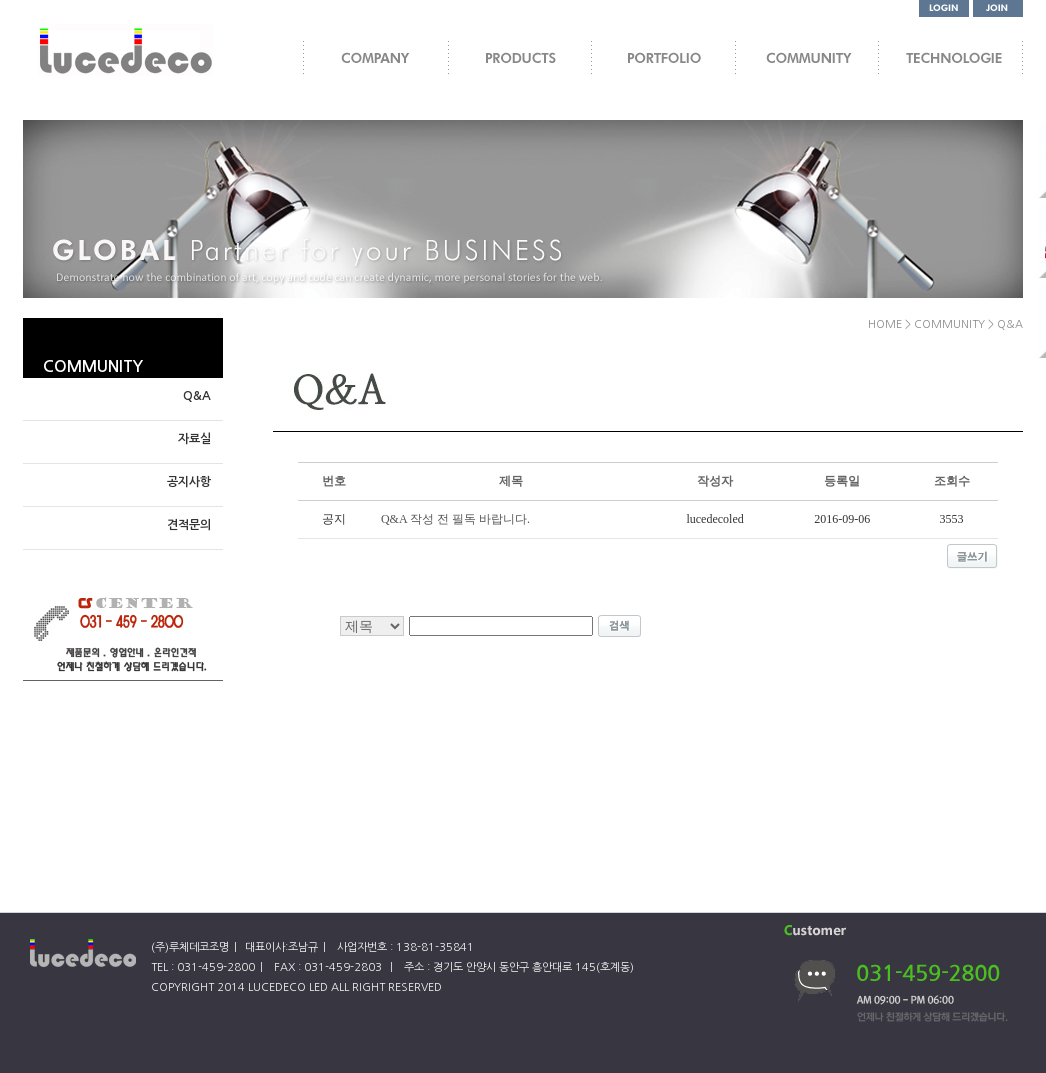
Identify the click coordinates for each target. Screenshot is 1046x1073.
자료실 (194, 439)
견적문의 (189, 525)
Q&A (197, 396)
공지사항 (189, 482)
